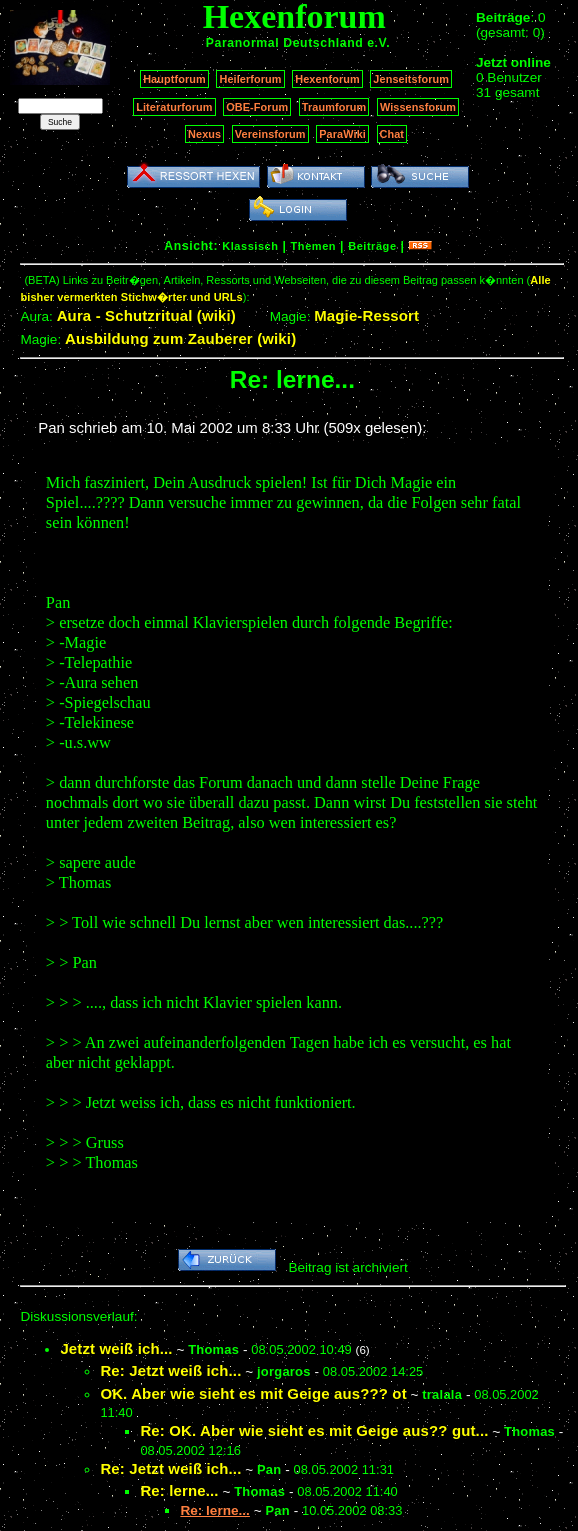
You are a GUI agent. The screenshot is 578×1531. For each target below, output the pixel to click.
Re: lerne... (179, 1490)
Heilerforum (250, 79)
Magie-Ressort (366, 315)
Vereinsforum (270, 134)
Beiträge (372, 246)
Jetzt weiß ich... (116, 1348)
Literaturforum (174, 107)
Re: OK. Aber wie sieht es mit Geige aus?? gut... (314, 1430)
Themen (313, 246)
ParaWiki (342, 134)
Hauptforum (174, 79)
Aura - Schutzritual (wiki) (146, 315)
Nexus (204, 134)
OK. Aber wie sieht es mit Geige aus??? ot (253, 1393)
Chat (392, 134)
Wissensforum (418, 107)
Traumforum (334, 107)
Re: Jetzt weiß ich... (170, 1370)
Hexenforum (327, 79)
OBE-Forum (257, 107)
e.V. (378, 43)
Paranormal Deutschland (285, 43)
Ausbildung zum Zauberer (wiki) (180, 338)
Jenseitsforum (411, 79)
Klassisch (250, 246)
